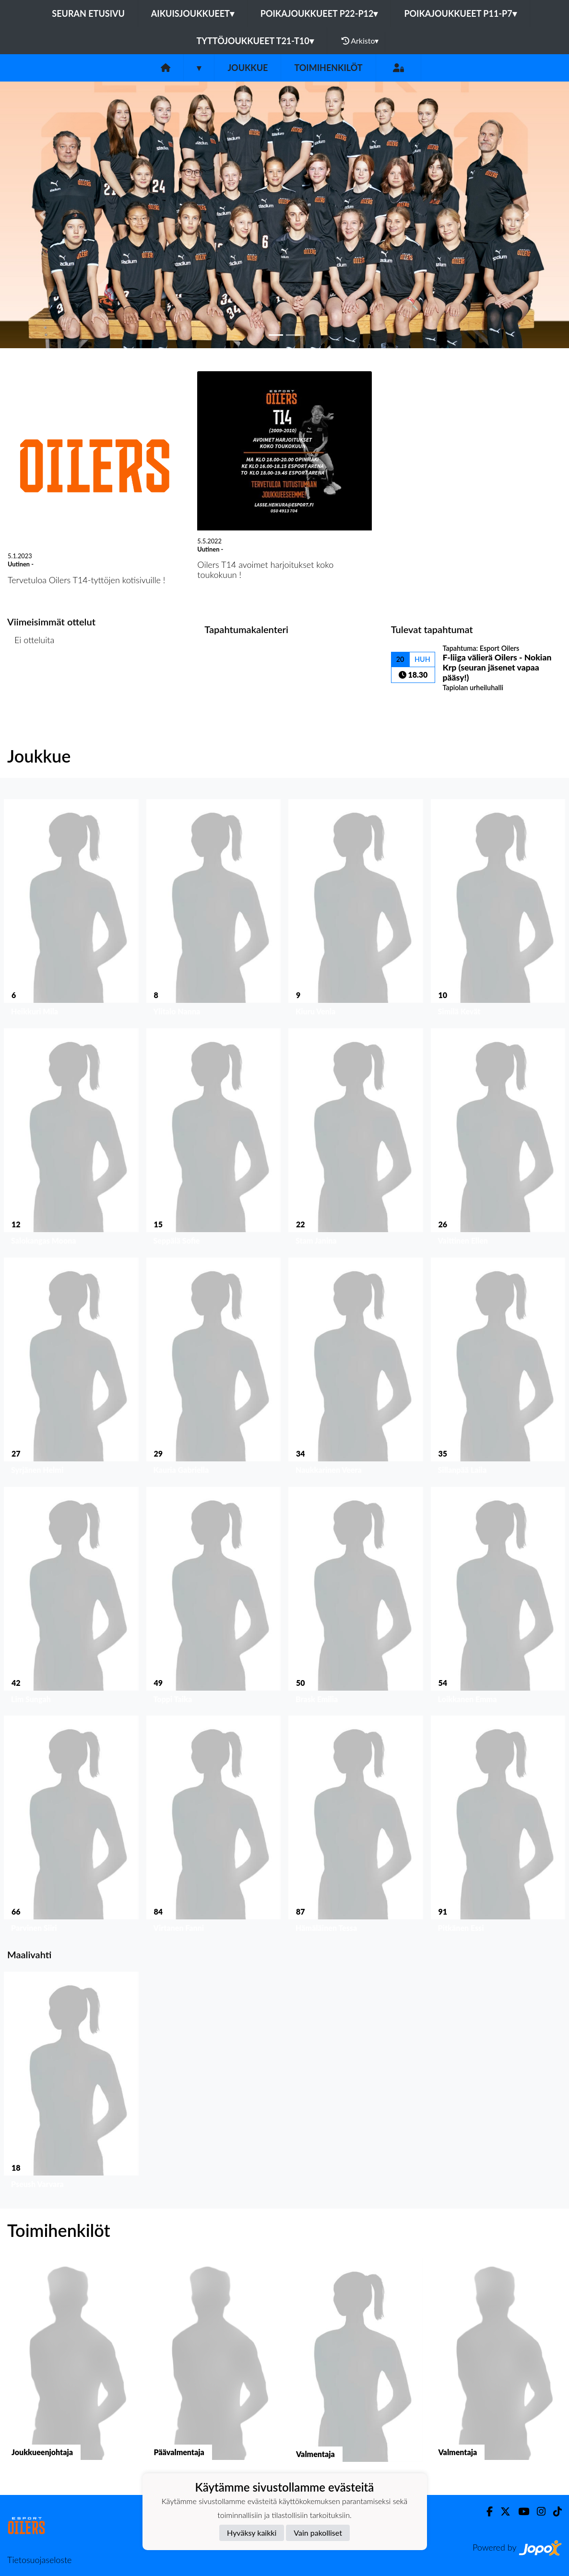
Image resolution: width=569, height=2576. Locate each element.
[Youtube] (519, 2511)
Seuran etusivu (88, 13)
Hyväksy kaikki (251, 2532)
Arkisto (360, 41)
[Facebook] (486, 2511)
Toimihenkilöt (328, 67)
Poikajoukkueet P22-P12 (319, 13)
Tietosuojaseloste (39, 2559)
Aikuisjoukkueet (192, 13)
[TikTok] (553, 2511)
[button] (42, 215)
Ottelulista (30, 676)
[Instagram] (537, 2511)
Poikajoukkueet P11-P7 (460, 13)
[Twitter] (501, 2511)
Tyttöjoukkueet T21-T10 (255, 40)
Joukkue (247, 67)
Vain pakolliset (318, 2532)
